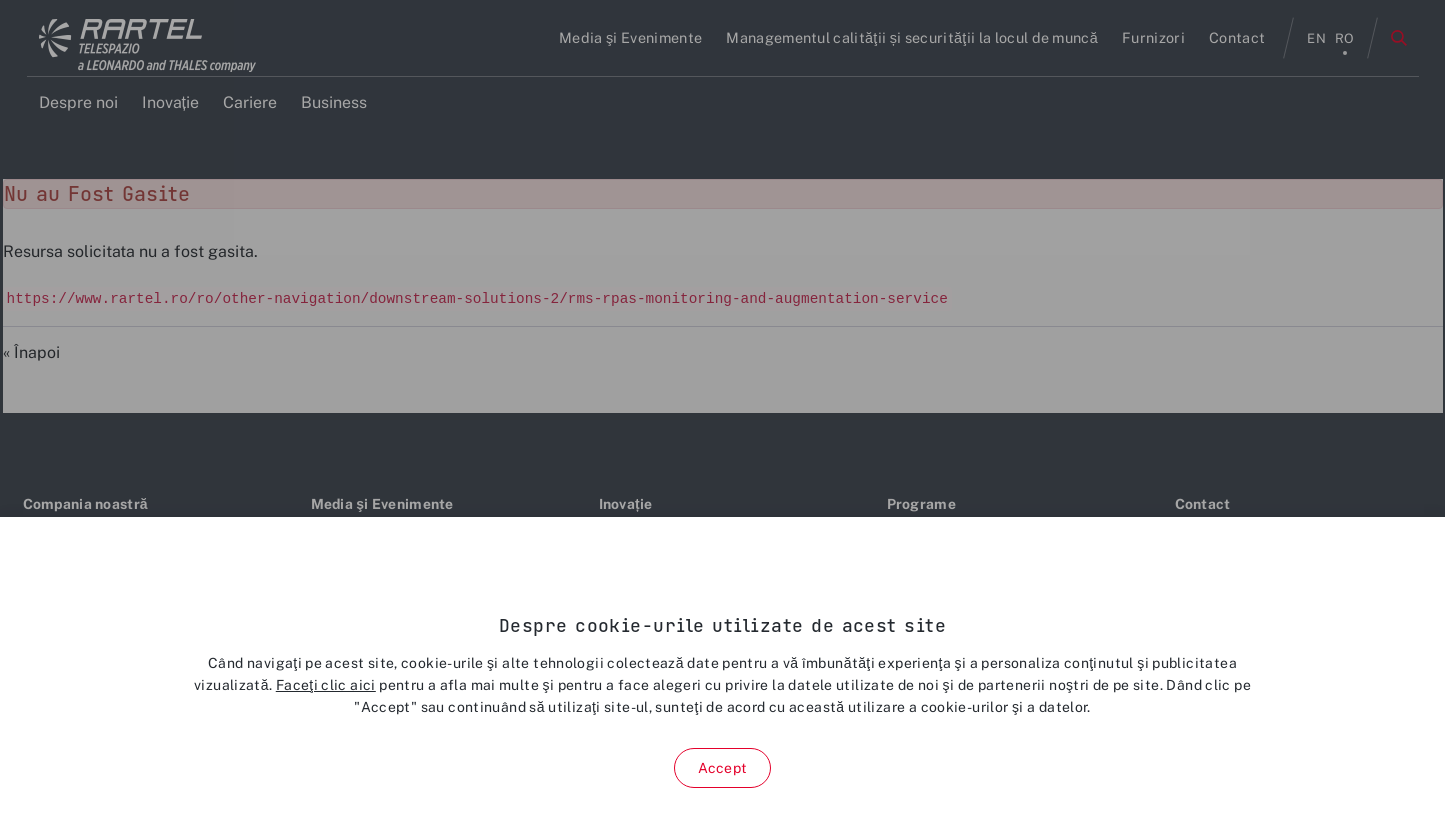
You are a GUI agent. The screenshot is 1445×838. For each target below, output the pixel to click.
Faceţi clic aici (326, 685)
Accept (722, 768)
